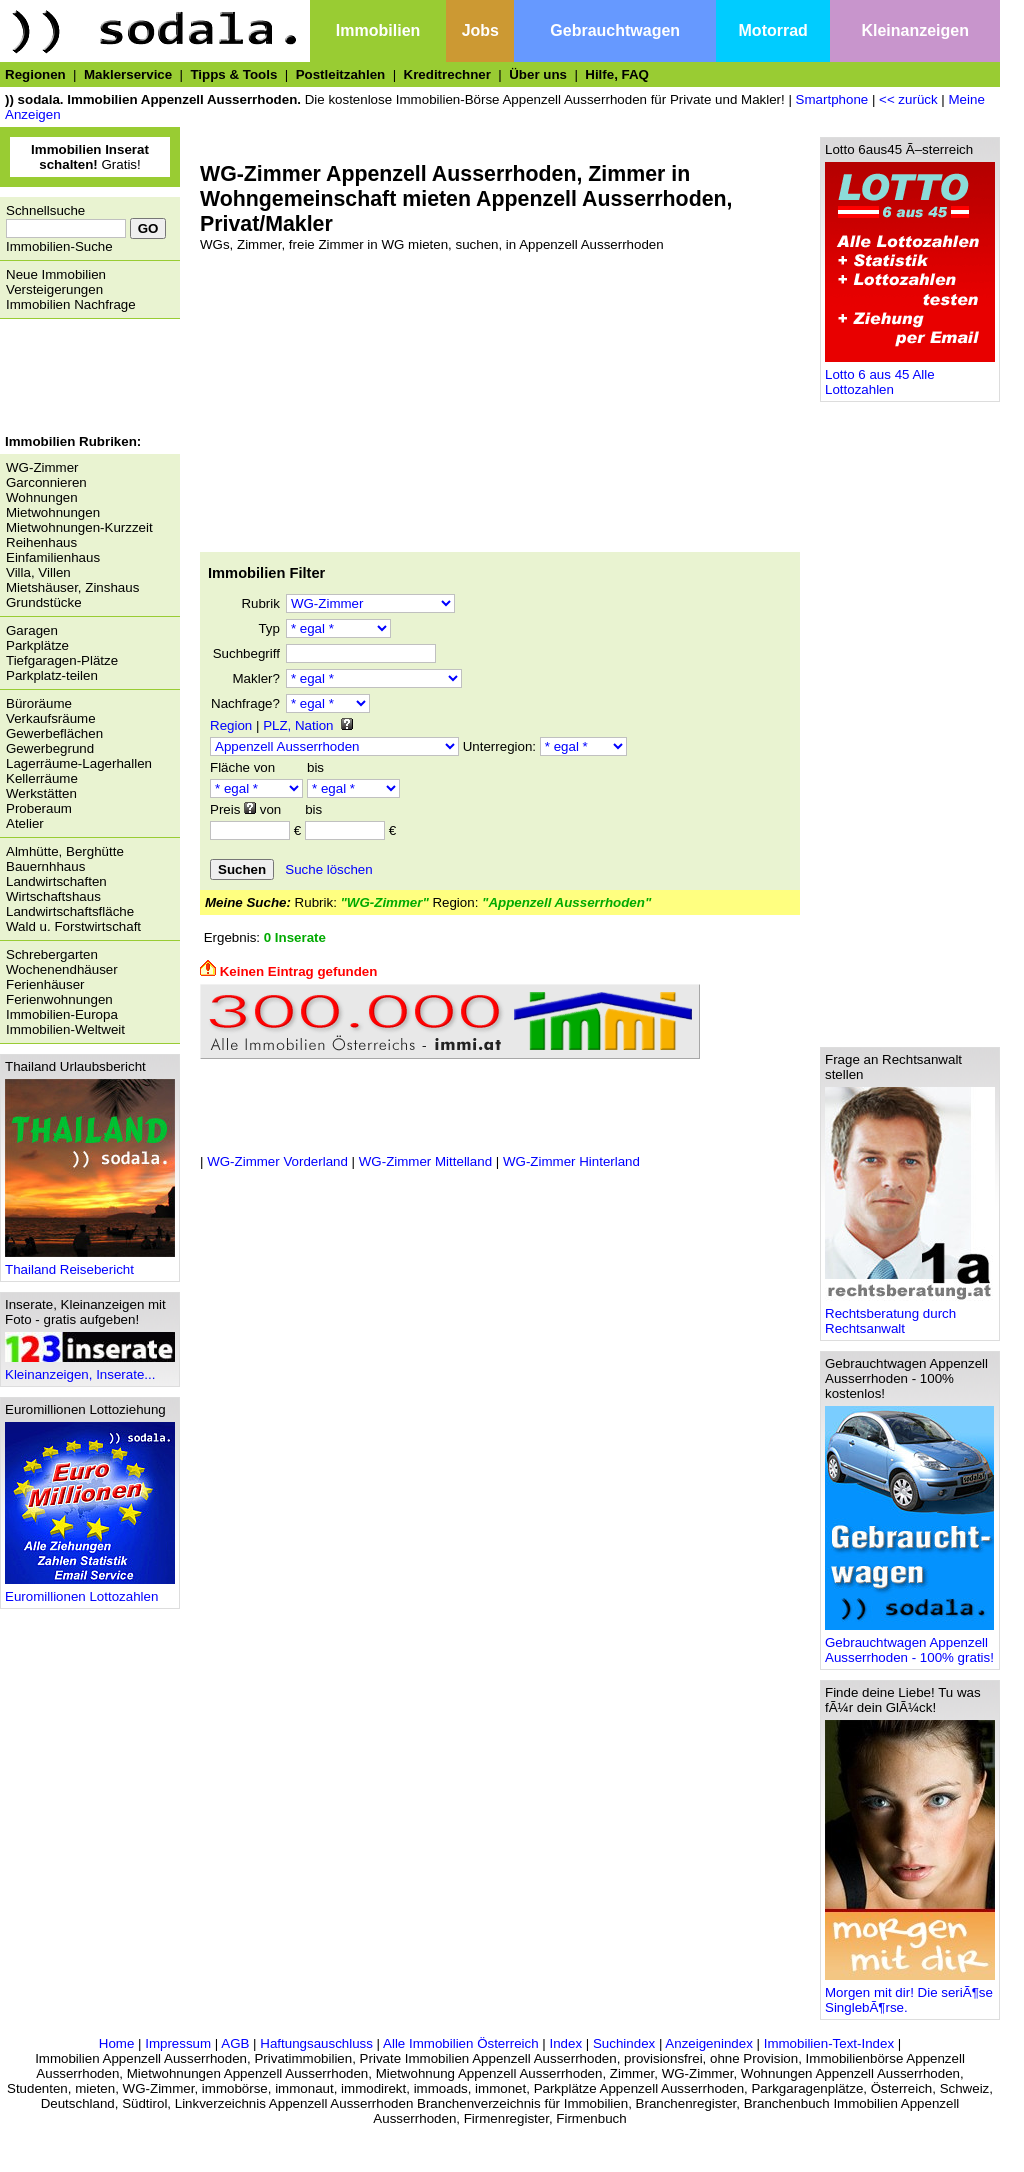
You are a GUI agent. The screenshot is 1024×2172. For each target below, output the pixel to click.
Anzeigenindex (708, 2043)
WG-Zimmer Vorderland (277, 1161)
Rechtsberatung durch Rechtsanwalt (910, 1315)
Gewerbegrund (50, 748)
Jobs (480, 30)
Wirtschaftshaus (53, 896)
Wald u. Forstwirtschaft (73, 926)
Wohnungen (42, 497)
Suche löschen (328, 869)
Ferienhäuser (45, 984)
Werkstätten (41, 793)
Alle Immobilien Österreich (461, 2043)
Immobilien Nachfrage (71, 304)
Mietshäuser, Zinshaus (72, 587)
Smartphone (832, 99)
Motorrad (773, 30)
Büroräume (39, 703)
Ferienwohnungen (59, 999)
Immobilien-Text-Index (829, 2043)
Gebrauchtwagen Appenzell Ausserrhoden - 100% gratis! (909, 1644)
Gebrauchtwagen (615, 30)
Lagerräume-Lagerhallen (79, 763)
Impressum (178, 2043)
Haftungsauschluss (316, 2043)
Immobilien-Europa (62, 1014)
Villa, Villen (38, 572)
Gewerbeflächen (54, 733)
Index (565, 2043)
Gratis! (90, 157)
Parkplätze (37, 645)
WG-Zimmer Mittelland (425, 1161)
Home (117, 2043)
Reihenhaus (41, 542)
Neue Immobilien (56, 274)
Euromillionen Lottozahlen (90, 1590)
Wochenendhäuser (62, 969)
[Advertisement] (85, 379)
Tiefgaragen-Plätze (62, 660)
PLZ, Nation (298, 725)
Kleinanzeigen (915, 30)
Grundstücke (44, 602)
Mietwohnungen (53, 512)
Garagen (32, 630)
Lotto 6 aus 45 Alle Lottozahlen (910, 376)
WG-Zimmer (42, 467)
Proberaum (39, 808)
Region (231, 725)
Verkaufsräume (51, 718)
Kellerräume (42, 778)
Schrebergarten (52, 954)
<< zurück (908, 99)
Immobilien (378, 30)
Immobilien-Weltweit (65, 1029)
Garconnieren (46, 482)
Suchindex (624, 2043)
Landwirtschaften (56, 881)
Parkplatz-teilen (52, 675)
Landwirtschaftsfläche (70, 911)
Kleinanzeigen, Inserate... (90, 1368)
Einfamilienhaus (53, 557)
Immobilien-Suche (59, 246)
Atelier (25, 823)
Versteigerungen (54, 289)
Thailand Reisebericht (90, 1263)
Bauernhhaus (45, 866)
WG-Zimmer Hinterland (571, 1161)
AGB (235, 2043)
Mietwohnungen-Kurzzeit (79, 527)
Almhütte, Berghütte (65, 851)
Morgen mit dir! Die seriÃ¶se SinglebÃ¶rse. (910, 1994)
